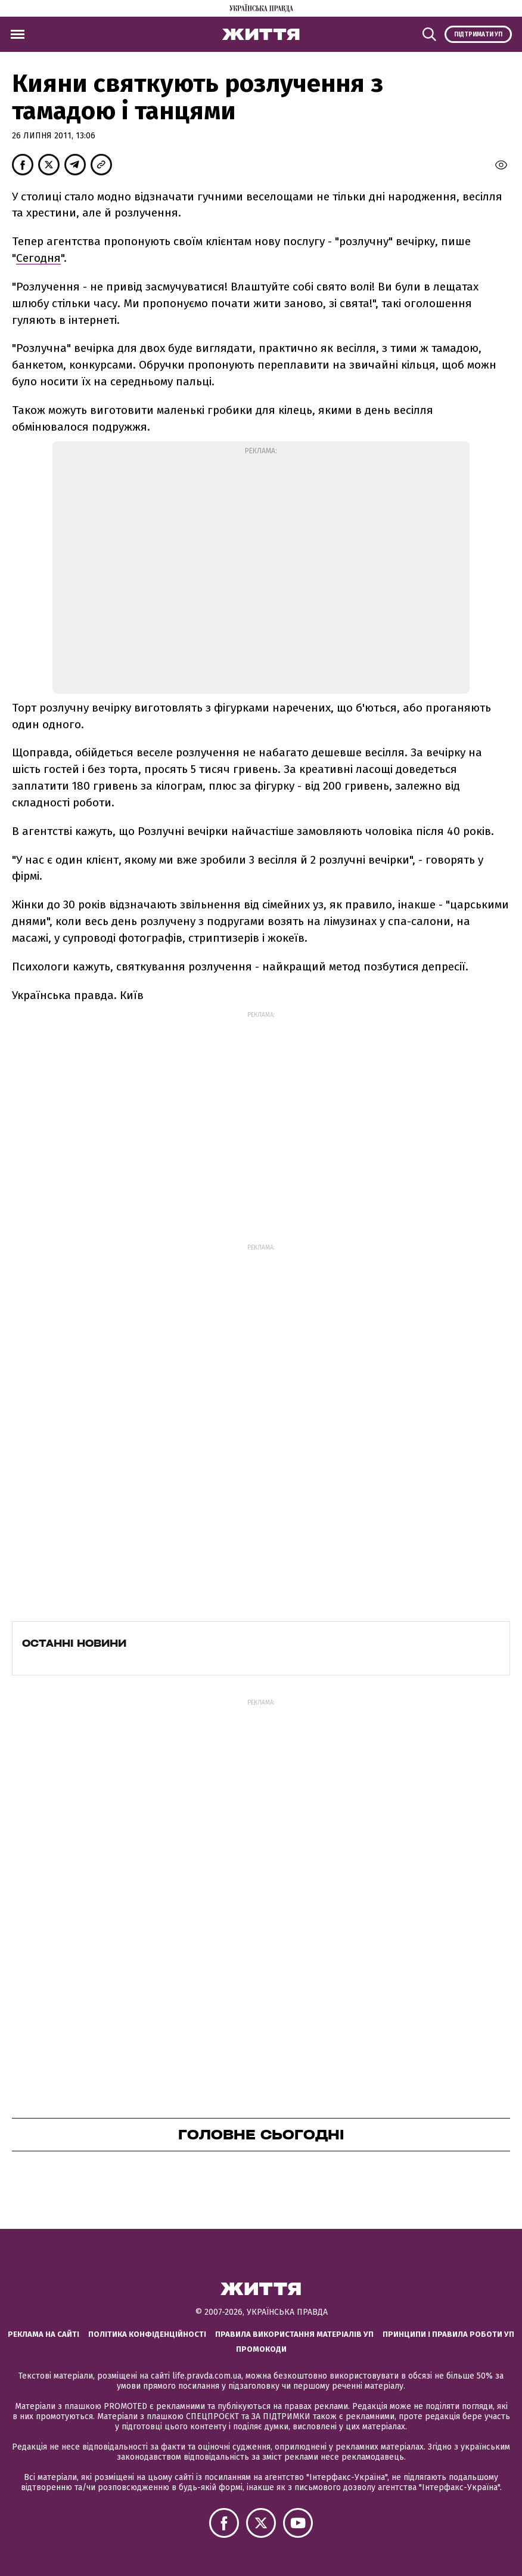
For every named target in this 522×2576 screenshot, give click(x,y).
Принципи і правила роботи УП (448, 2334)
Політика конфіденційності (147, 2334)
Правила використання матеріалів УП (294, 2334)
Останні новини (74, 1643)
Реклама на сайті (43, 2334)
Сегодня (38, 258)
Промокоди (261, 2349)
